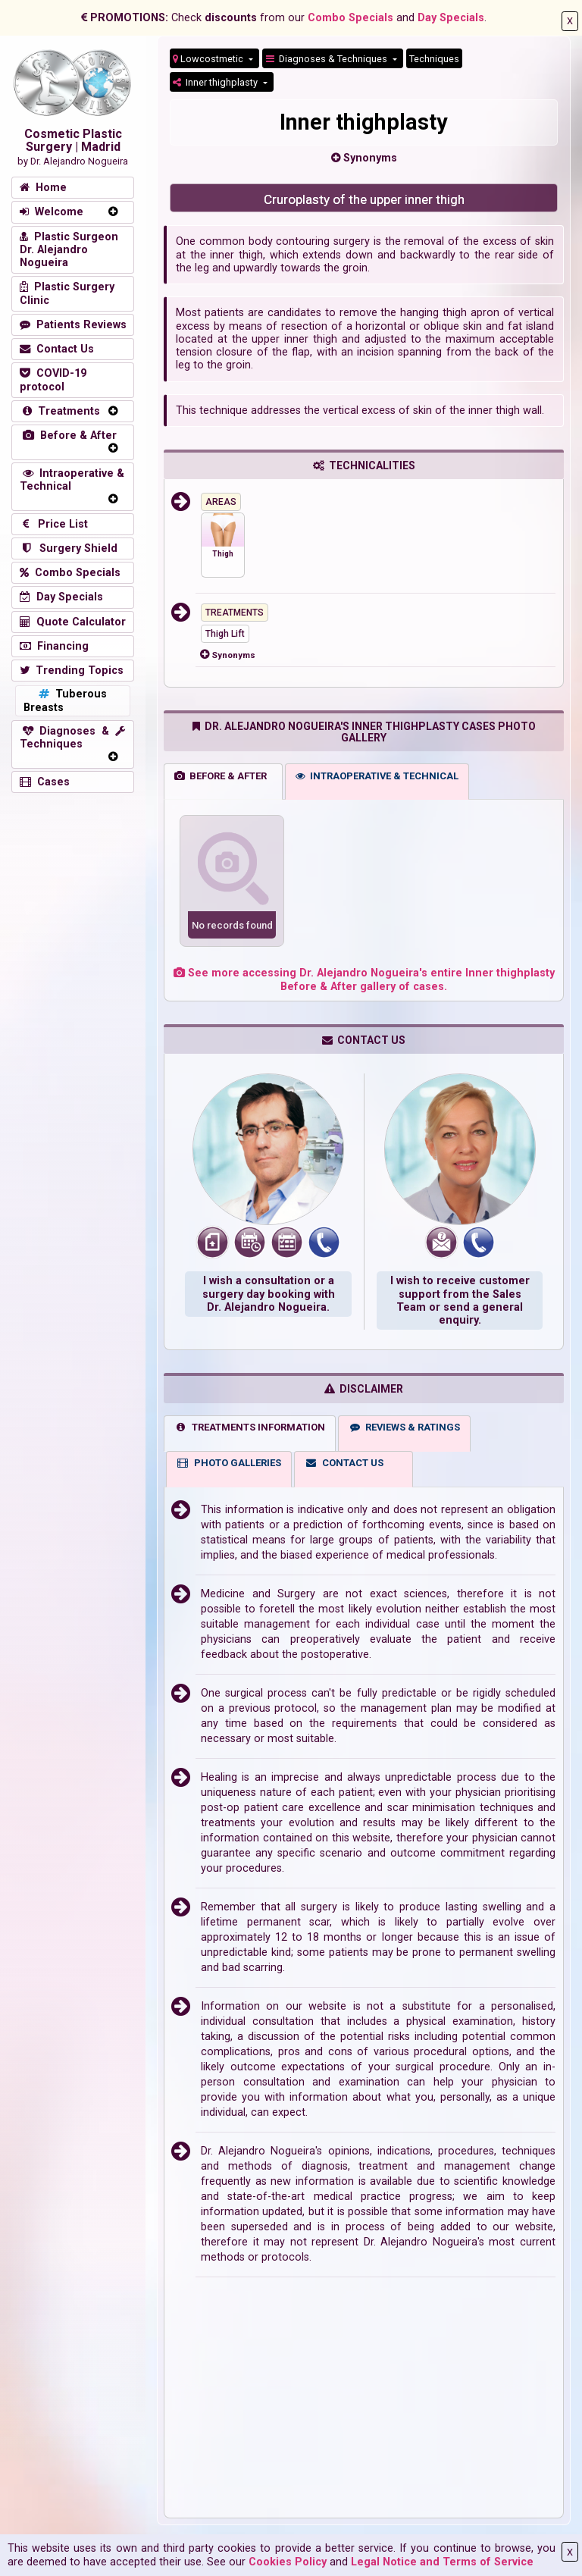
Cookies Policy (288, 2562)
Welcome (51, 211)
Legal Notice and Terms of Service (442, 2562)
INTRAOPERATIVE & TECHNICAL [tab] (377, 776)
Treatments (60, 411)
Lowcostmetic (209, 58)
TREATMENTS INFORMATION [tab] (249, 1427)
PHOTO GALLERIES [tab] (229, 1462)
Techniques (434, 58)
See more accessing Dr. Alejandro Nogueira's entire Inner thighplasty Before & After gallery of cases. (364, 979)
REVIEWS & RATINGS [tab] (405, 1427)
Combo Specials (350, 17)
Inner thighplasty (216, 82)
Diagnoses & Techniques (328, 58)
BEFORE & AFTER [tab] (220, 776)
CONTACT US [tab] (344, 1462)
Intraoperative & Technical (72, 480)
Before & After (68, 435)
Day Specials (451, 17)
